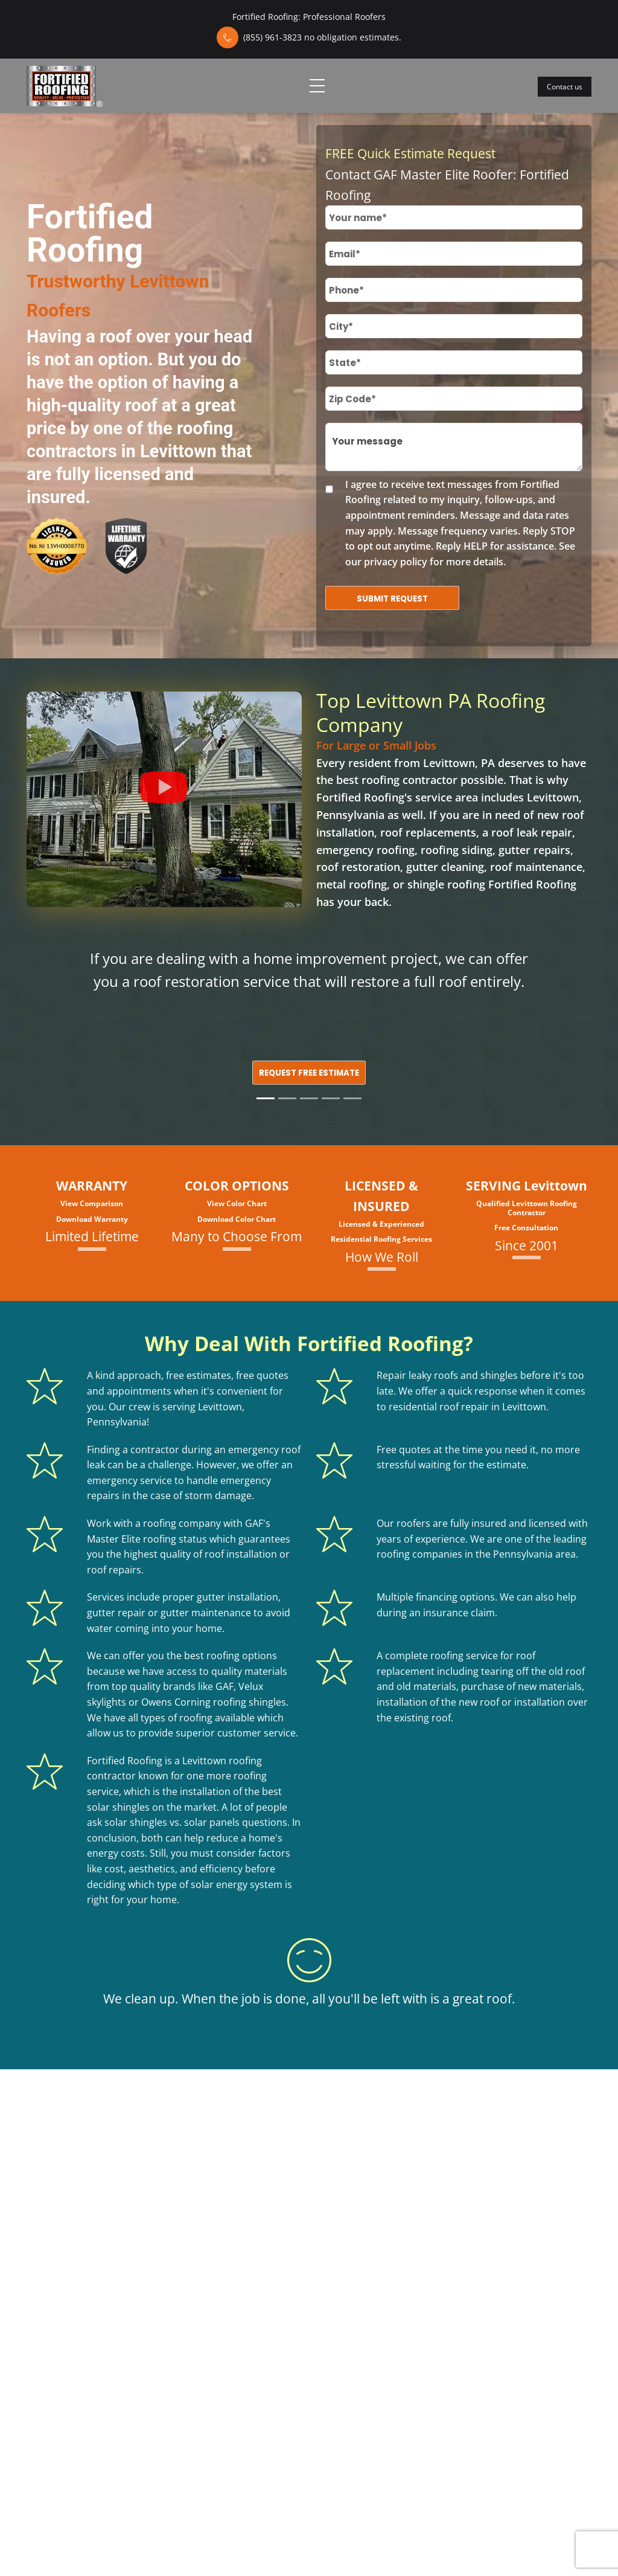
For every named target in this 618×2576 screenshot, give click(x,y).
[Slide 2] (287, 1098)
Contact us (564, 87)
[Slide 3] (309, 1098)
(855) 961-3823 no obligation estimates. (322, 37)
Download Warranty (92, 1219)
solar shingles (118, 1807)
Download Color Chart (236, 1219)
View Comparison (91, 1203)
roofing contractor (409, 779)
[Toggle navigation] (317, 86)
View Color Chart (237, 1203)
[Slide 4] (331, 1098)
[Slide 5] (352, 1098)
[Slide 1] (265, 1098)
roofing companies (419, 1554)
